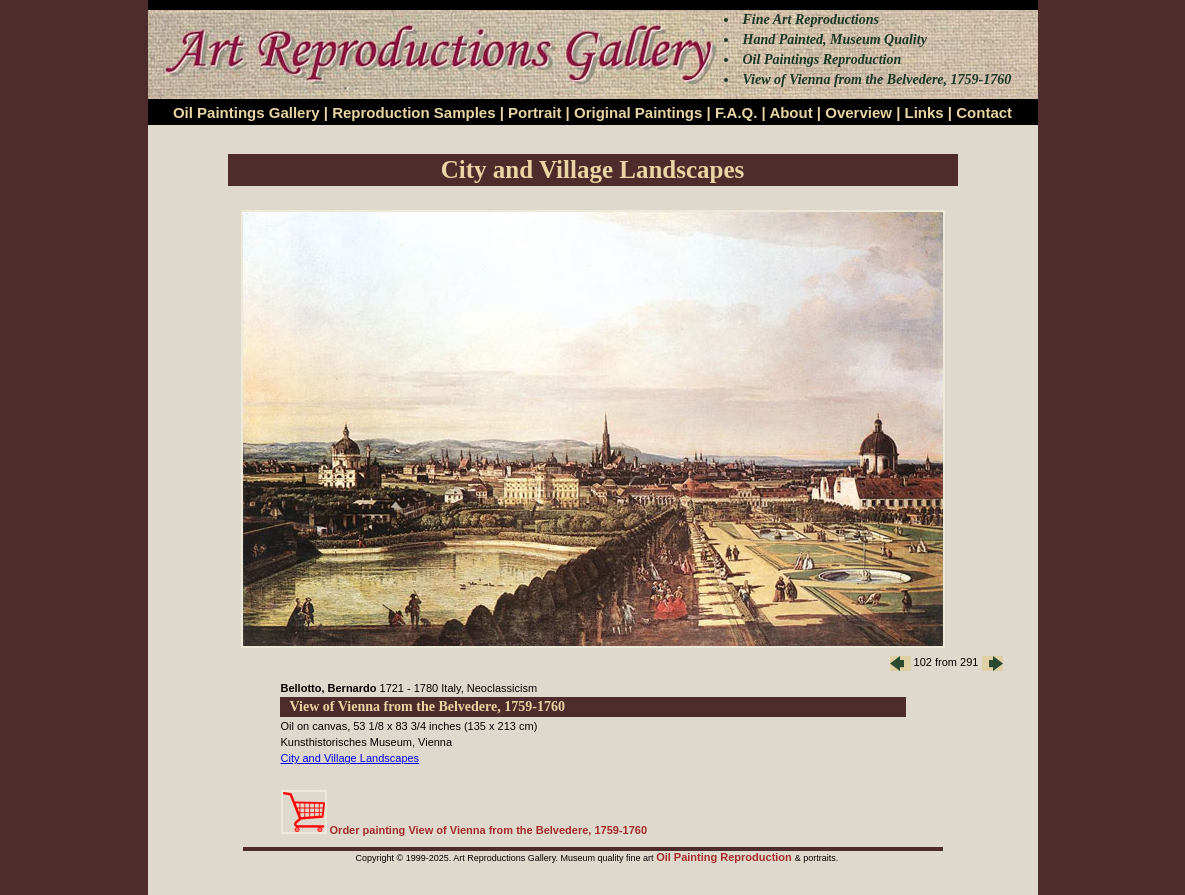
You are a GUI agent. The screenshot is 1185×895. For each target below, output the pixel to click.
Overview (858, 112)
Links (924, 112)
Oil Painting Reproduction (725, 857)
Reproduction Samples (413, 112)
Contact (984, 112)
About (790, 112)
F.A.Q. (736, 112)
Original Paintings (638, 112)
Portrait (534, 112)
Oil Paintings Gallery (246, 112)
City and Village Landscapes (350, 758)
